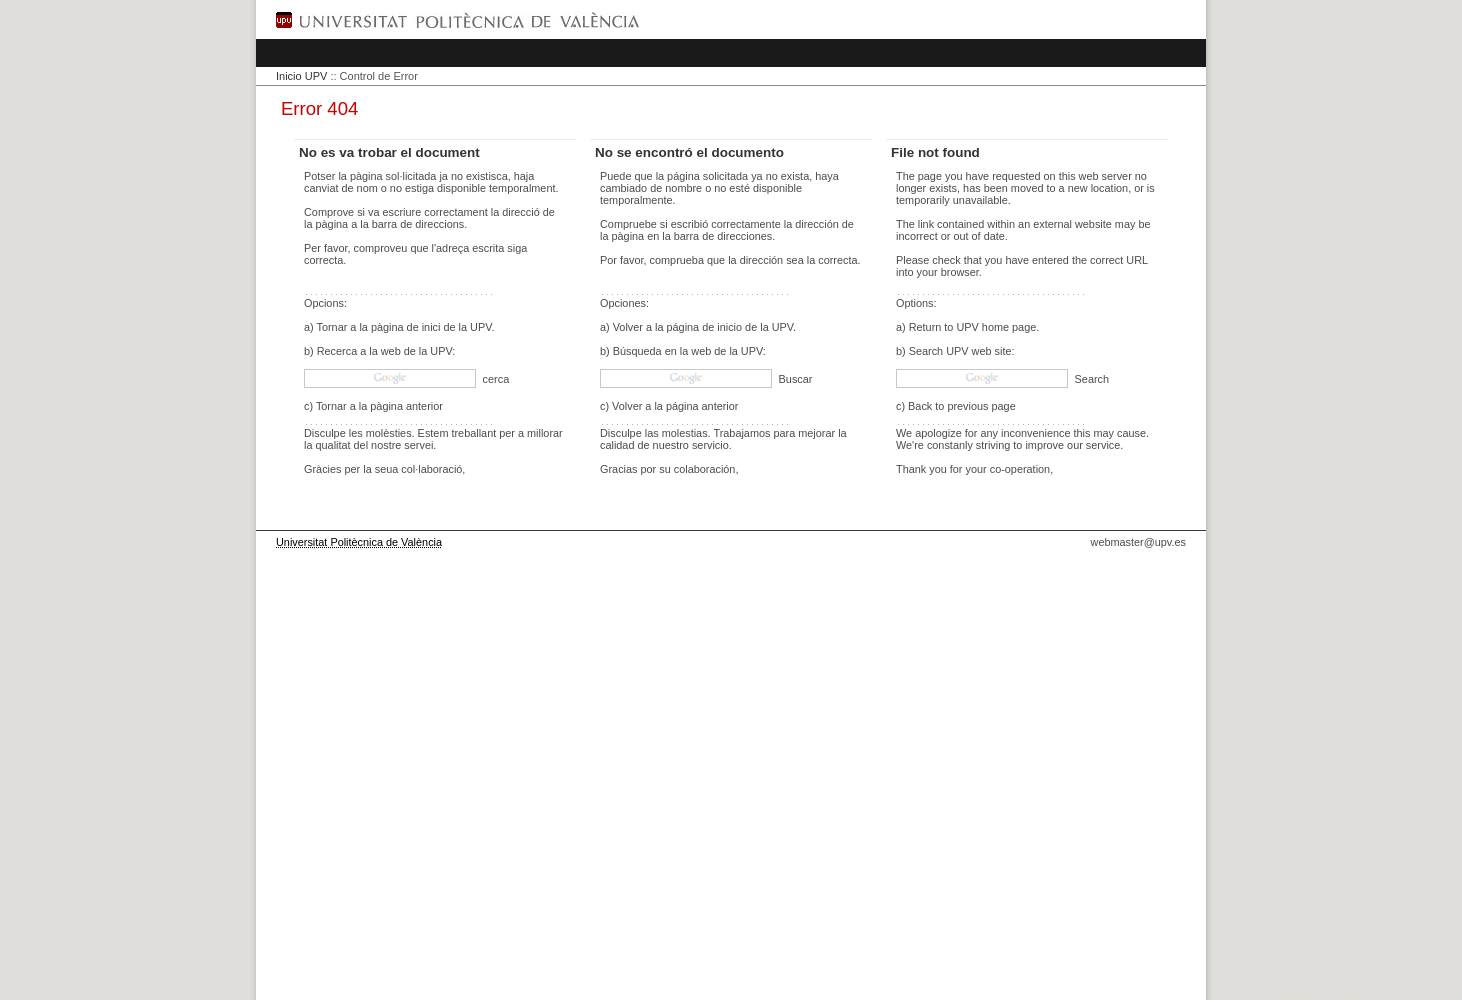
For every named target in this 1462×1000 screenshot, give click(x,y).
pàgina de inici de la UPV (431, 327)
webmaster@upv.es (1138, 542)
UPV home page (996, 327)
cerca (495, 379)
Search (1090, 379)
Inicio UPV (301, 76)
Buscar (794, 379)
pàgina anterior (406, 406)
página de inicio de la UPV (730, 327)
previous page (981, 406)
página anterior (702, 406)
